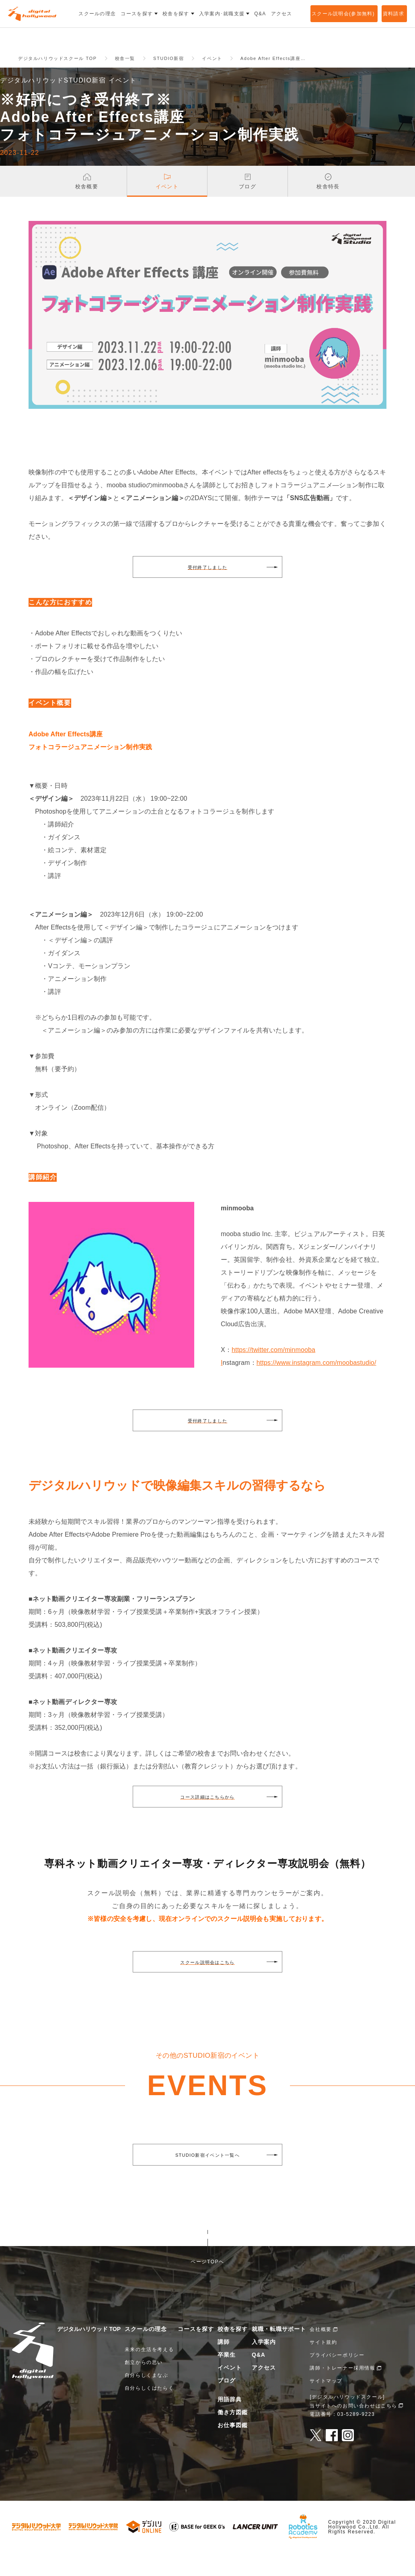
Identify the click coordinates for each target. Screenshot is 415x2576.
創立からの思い (144, 2385)
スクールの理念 (146, 2352)
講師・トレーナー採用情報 (342, 2391)
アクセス (264, 2390)
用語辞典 (230, 2422)
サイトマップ (326, 2404)
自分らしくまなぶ (146, 2398)
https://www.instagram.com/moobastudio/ (316, 1385)
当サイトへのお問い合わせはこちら (353, 2428)
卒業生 (227, 2377)
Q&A (258, 2377)
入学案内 (264, 2365)
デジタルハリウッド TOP (89, 2352)
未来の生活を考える (149, 2372)
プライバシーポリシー (337, 2378)
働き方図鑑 (233, 2435)
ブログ (227, 2403)
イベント (230, 2390)
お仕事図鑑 (233, 2448)
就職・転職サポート (279, 2352)
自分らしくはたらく (149, 2411)
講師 (224, 2365)
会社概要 (320, 2352)
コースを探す (196, 2352)
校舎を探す (233, 2352)
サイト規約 (323, 2365)
